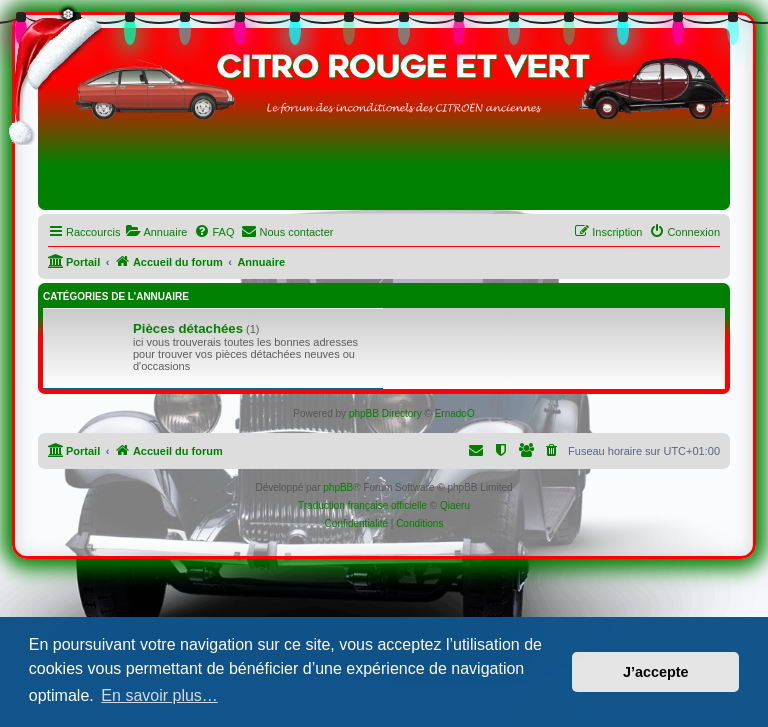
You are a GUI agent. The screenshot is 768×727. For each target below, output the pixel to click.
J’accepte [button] (656, 672)
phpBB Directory (385, 413)
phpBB (338, 487)
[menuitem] (156, 232)
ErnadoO (455, 413)
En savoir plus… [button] (159, 695)
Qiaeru (455, 505)
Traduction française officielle (362, 505)
